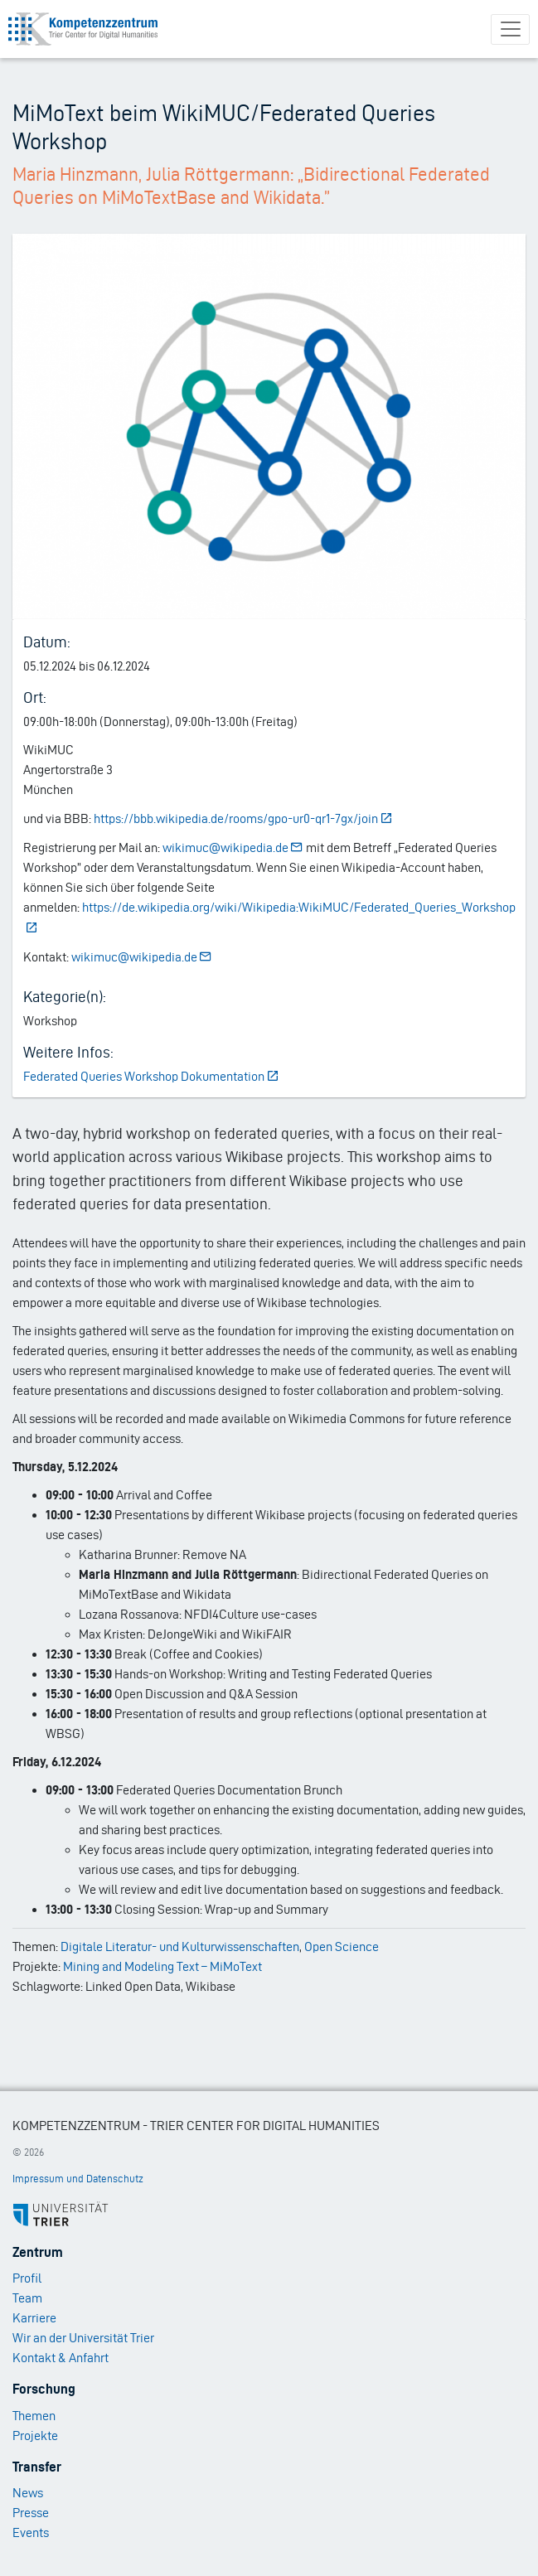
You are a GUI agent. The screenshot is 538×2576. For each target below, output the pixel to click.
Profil (26, 2278)
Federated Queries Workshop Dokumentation (151, 1076)
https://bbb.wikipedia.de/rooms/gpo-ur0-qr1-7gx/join (244, 818)
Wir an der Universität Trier (83, 2338)
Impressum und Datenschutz (77, 2178)
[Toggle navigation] (510, 29)
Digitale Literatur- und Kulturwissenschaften (180, 1946)
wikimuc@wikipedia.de (233, 847)
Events (30, 2532)
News (27, 2493)
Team (27, 2298)
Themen (34, 2416)
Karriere (34, 2318)
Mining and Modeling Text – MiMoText (162, 1966)
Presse (30, 2513)
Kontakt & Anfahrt (60, 2358)
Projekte (35, 2435)
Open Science (341, 1946)
